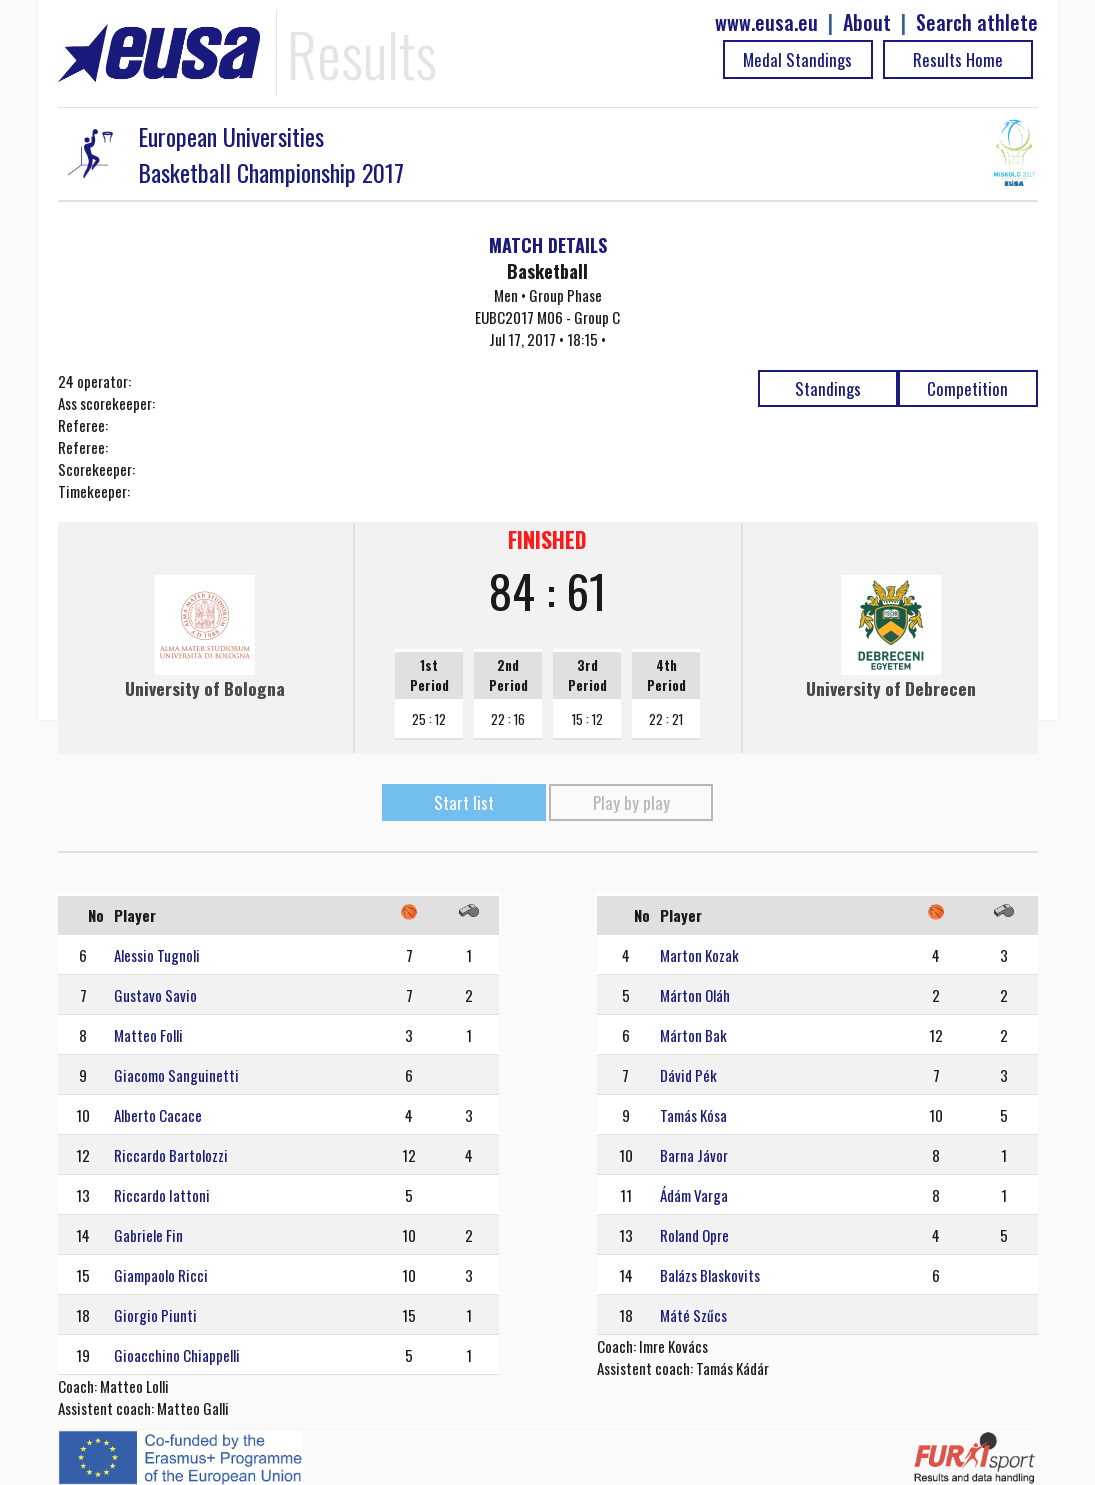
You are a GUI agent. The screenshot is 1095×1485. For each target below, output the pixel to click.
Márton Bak (693, 1035)
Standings (828, 388)
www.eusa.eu (766, 22)
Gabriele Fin (148, 1235)
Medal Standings (797, 59)
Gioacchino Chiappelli (177, 1355)
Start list (464, 802)
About (867, 22)
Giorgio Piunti (155, 1315)
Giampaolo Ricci (161, 1275)
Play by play (631, 802)
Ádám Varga (694, 1195)
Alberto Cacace (158, 1115)
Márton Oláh (695, 995)
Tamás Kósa (693, 1115)
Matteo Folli (148, 1035)
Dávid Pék (688, 1075)
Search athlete (977, 22)
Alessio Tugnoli (157, 955)
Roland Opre (694, 1235)
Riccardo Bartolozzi (171, 1155)
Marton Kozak (699, 955)
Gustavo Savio (155, 995)
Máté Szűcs (693, 1315)
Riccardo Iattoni (162, 1195)
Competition (967, 388)
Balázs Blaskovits (710, 1275)
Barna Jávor (694, 1155)
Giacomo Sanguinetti (176, 1075)
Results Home (958, 59)
